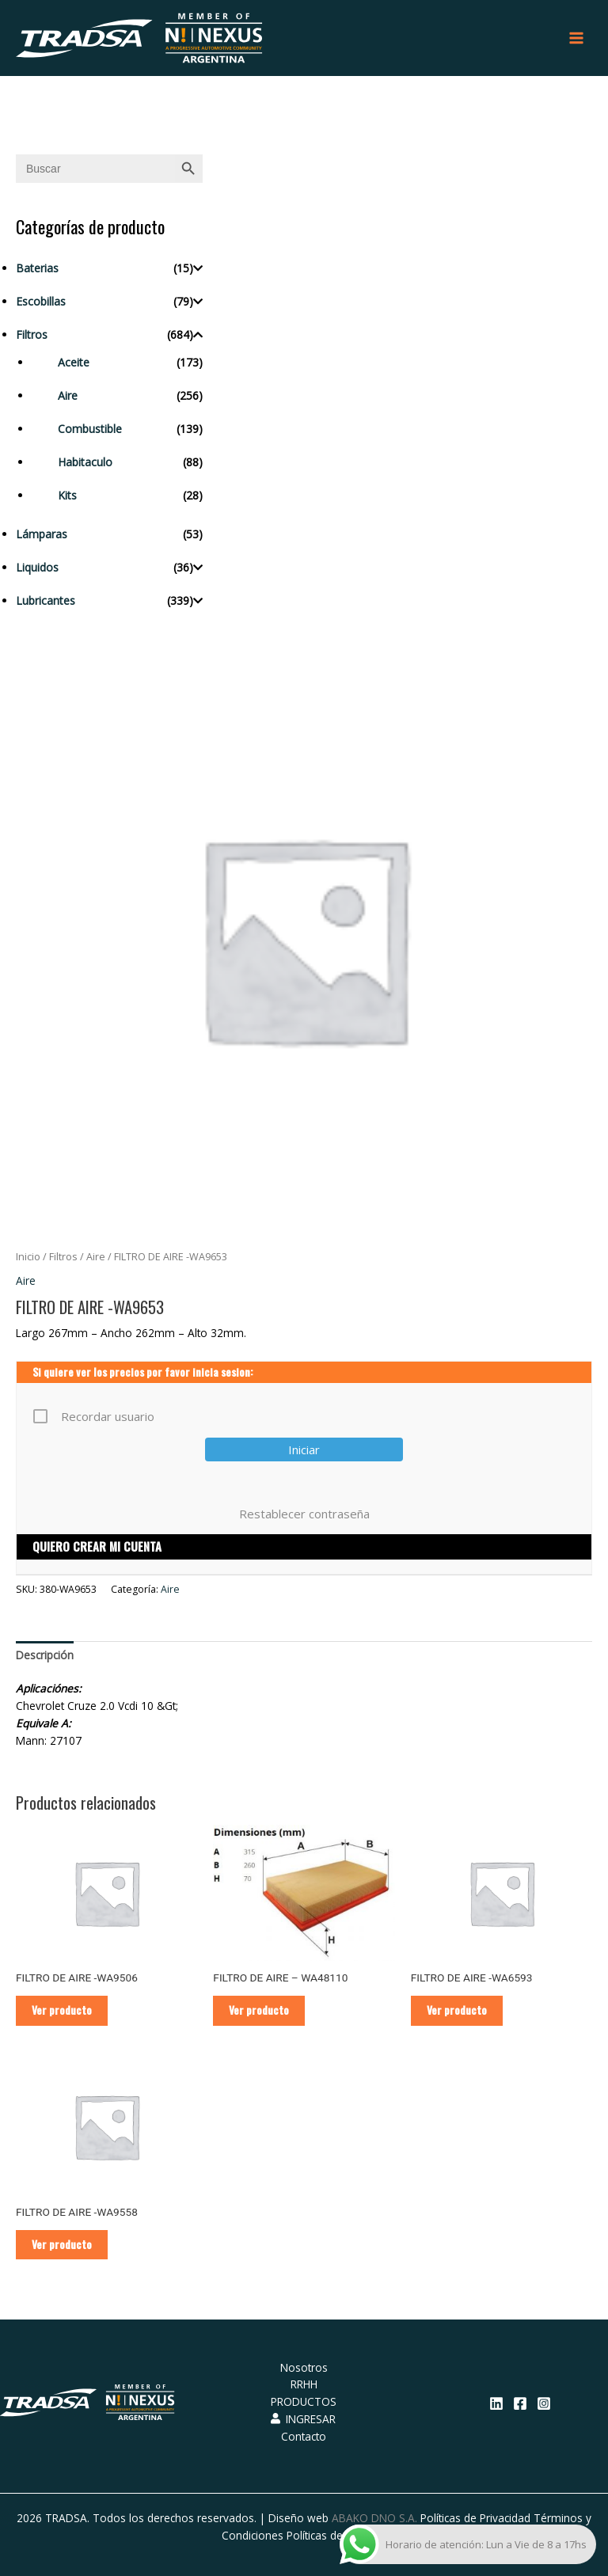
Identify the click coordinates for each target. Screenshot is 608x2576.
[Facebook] (520, 2403)
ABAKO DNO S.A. (374, 2517)
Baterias (37, 267)
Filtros (32, 334)
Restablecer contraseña (304, 1514)
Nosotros (304, 2367)
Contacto (303, 2436)
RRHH (304, 2384)
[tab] (45, 1655)
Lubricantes (45, 600)
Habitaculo (85, 461)
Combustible (90, 428)
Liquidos (37, 567)
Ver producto (62, 2010)
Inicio (28, 1256)
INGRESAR (303, 2418)
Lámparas (41, 533)
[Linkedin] (496, 2403)
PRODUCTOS (303, 2401)
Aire (68, 395)
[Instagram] (544, 2403)
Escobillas (41, 301)
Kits (67, 495)
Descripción (45, 1654)
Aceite (73, 362)
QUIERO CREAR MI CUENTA (97, 1546)
